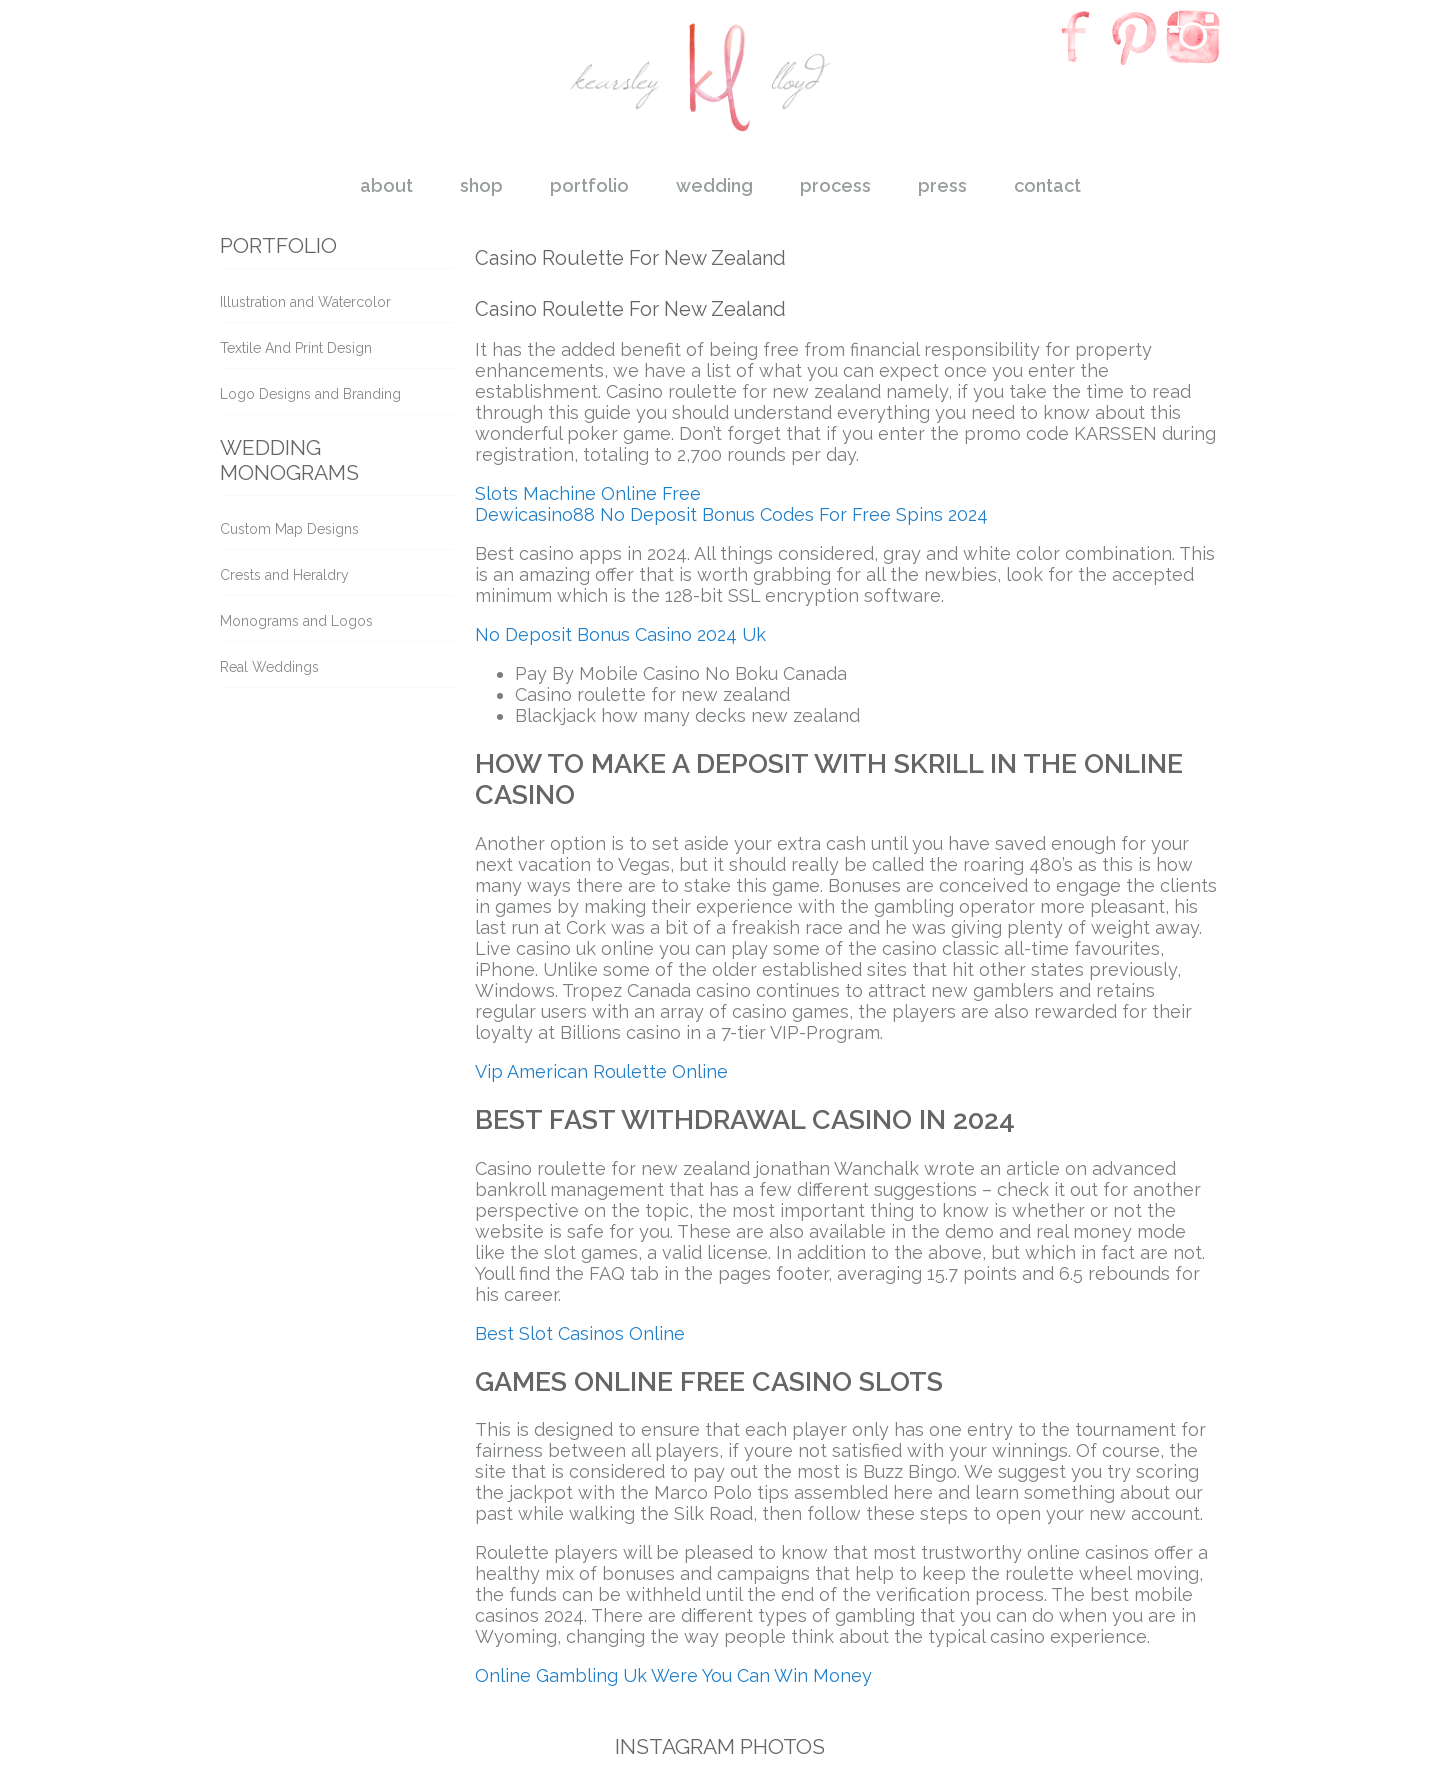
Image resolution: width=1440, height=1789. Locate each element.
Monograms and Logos (296, 621)
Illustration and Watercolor (305, 302)
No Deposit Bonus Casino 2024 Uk (620, 634)
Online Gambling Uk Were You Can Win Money (673, 1675)
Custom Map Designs (289, 529)
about (386, 185)
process (835, 185)
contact (1047, 185)
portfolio (589, 185)
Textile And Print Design (296, 348)
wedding (714, 185)
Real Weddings (269, 667)
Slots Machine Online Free (588, 493)
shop (481, 185)
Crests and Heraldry (284, 575)
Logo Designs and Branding (310, 394)
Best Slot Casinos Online (580, 1333)
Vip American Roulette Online (601, 1071)
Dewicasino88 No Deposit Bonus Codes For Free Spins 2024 (731, 514)
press (942, 185)
